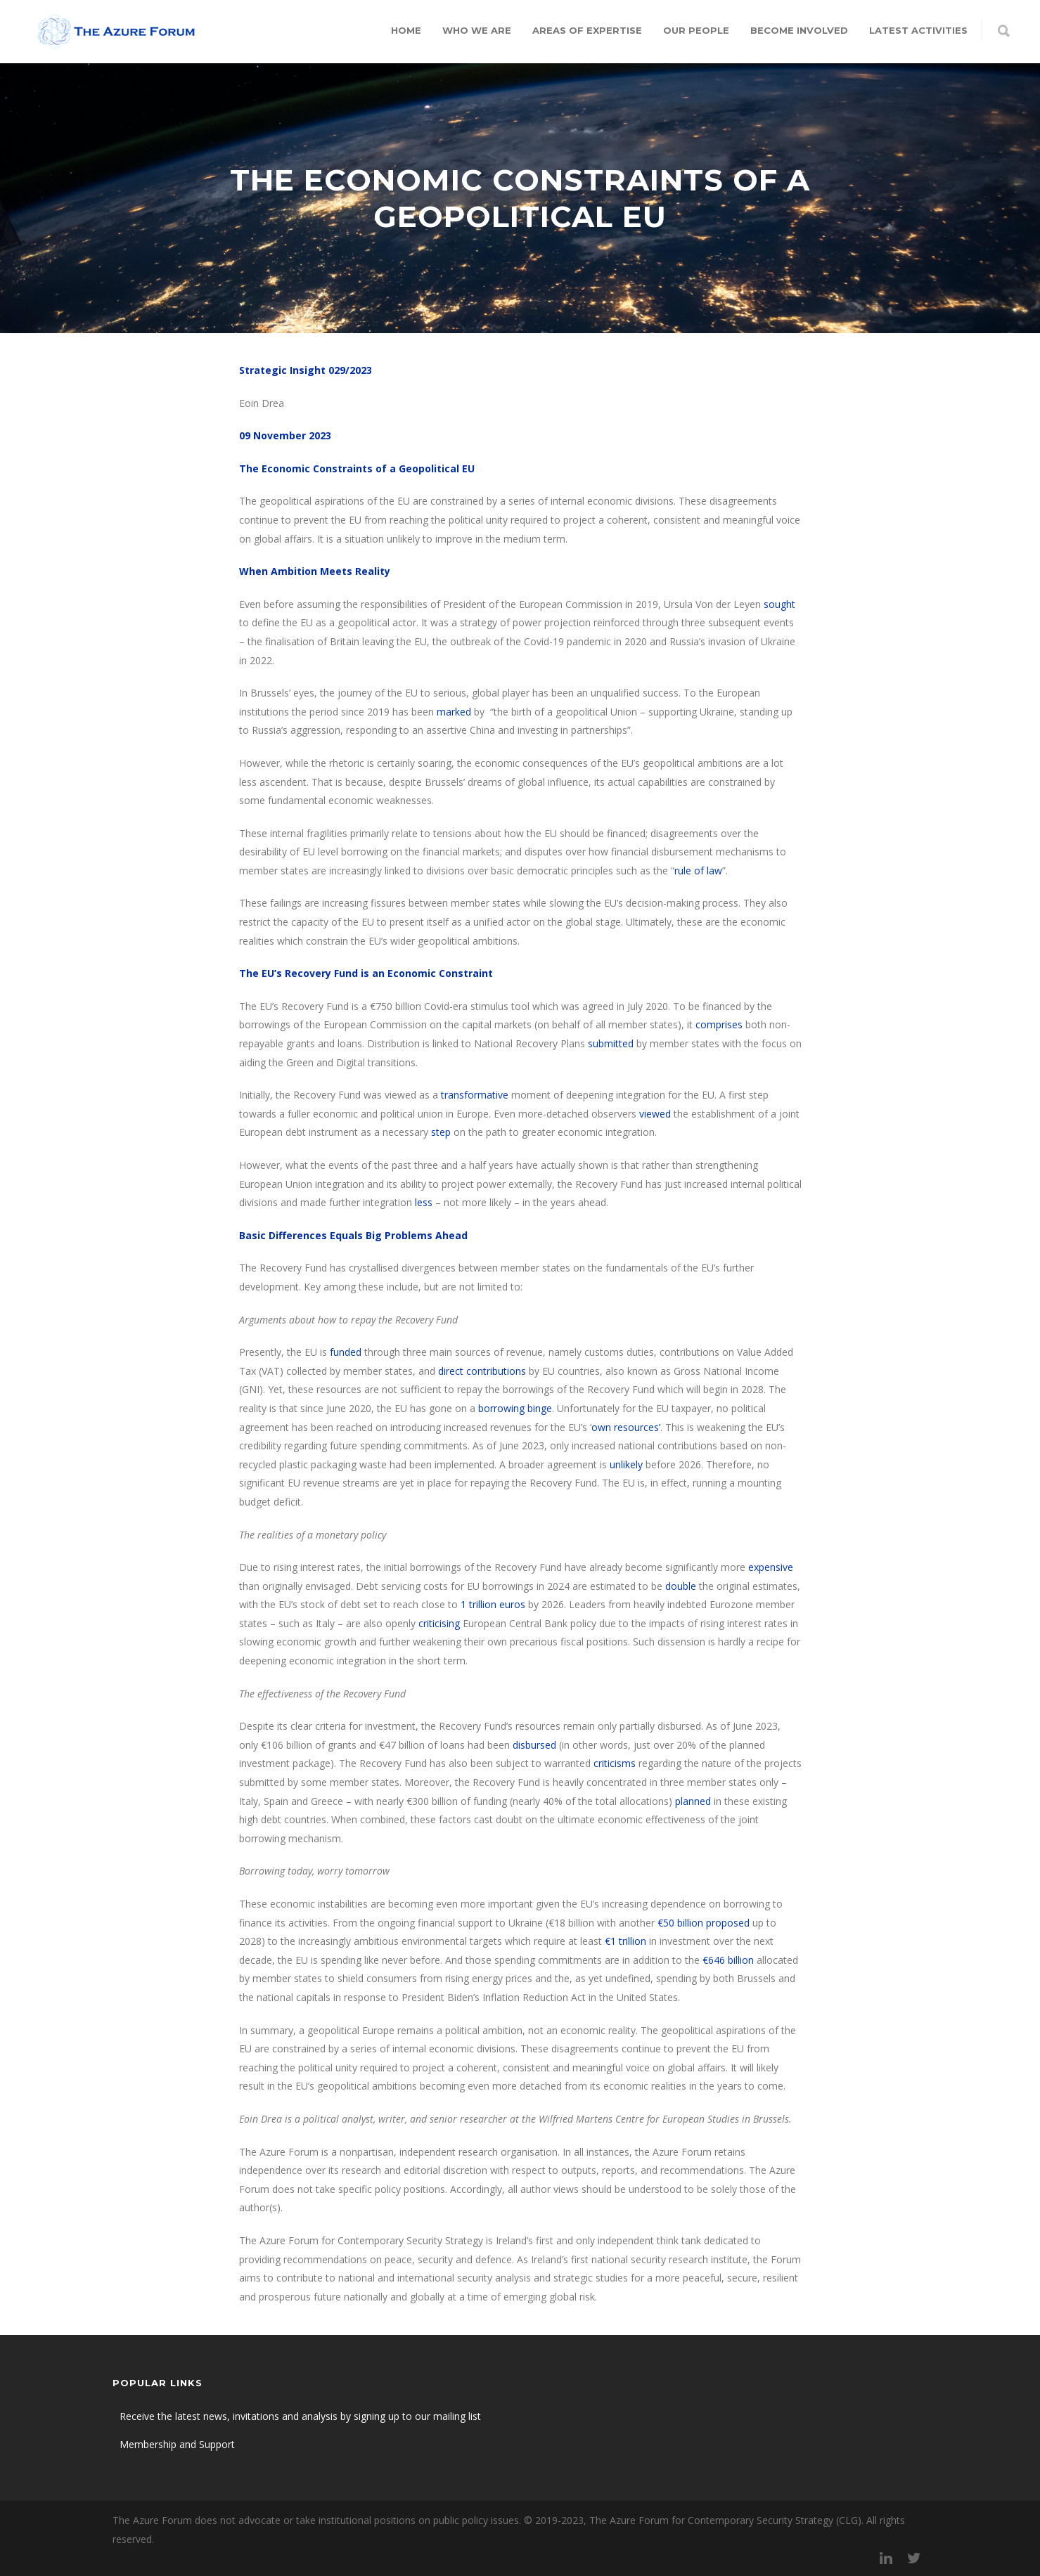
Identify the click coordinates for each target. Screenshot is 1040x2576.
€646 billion (728, 1960)
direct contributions (480, 1371)
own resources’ (625, 1427)
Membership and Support (177, 2444)
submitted (611, 1043)
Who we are (476, 30)
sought (779, 604)
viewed (655, 1113)
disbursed (534, 1745)
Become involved (799, 30)
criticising (439, 1623)
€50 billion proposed (703, 1922)
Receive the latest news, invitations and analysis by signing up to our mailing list (300, 2416)
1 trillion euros (493, 1604)
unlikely (626, 1464)
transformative (474, 1094)
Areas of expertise (587, 30)
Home (406, 30)
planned (693, 1801)
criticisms (614, 1763)
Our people (696, 30)
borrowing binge (515, 1408)
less (423, 1202)
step (441, 1132)
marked (454, 711)
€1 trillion (625, 1941)
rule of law (698, 870)
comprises (719, 1024)
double (680, 1586)
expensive (770, 1567)
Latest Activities (918, 30)
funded (345, 1352)
